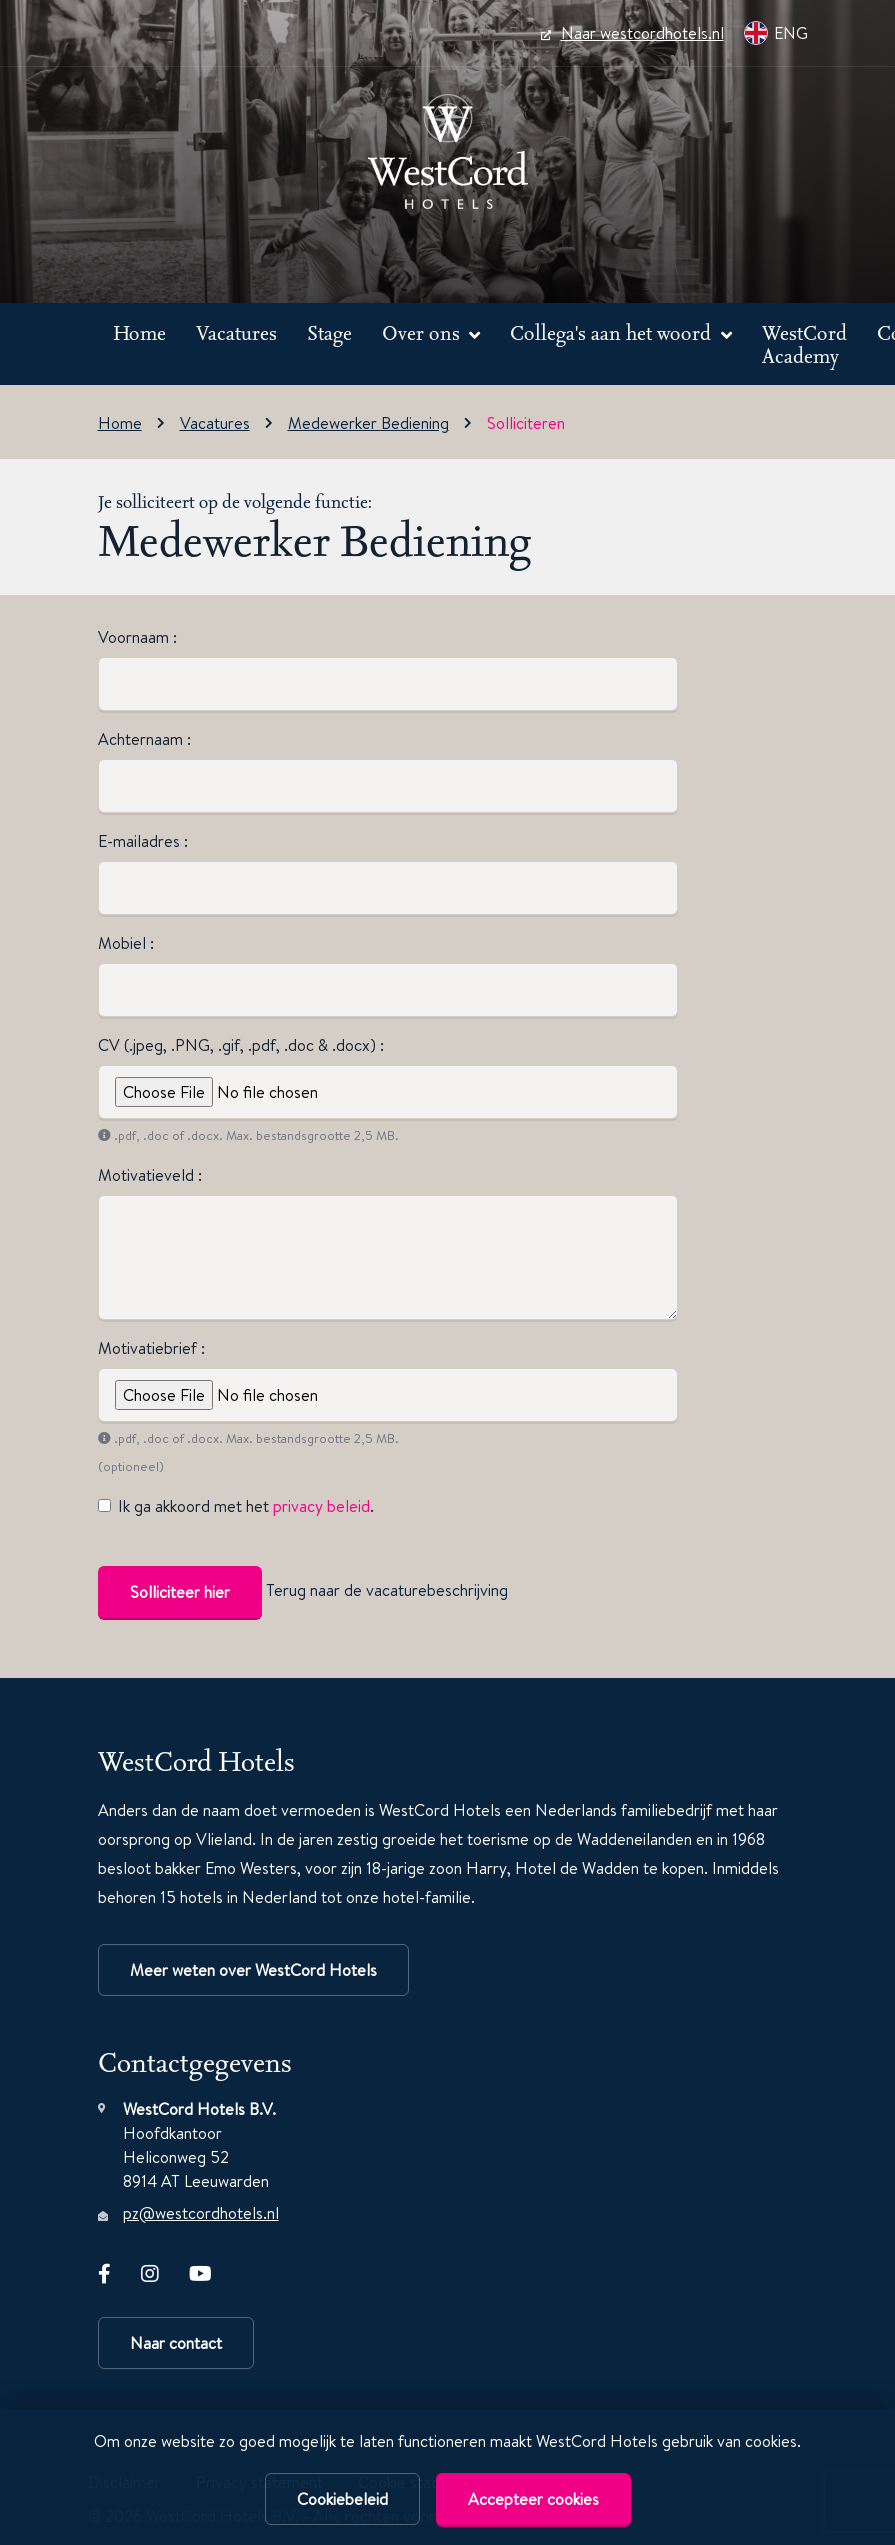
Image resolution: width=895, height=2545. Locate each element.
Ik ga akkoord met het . (246, 1506)
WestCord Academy (804, 344)
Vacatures (236, 332)
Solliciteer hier (180, 1592)
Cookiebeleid (342, 2499)
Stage (329, 332)
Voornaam (135, 637)
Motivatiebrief (149, 1348)
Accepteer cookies (533, 2499)
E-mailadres (141, 841)
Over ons (423, 332)
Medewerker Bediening (368, 423)
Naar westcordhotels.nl (632, 33)
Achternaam (142, 739)
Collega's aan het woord (613, 332)
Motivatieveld (148, 1175)
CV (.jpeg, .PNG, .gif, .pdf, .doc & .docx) (239, 1045)
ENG (776, 33)
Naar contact (176, 2343)
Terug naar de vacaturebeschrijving (387, 1590)
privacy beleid (321, 1506)
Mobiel (124, 943)
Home (139, 332)
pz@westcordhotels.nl (201, 2213)
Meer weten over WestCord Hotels (253, 1970)
